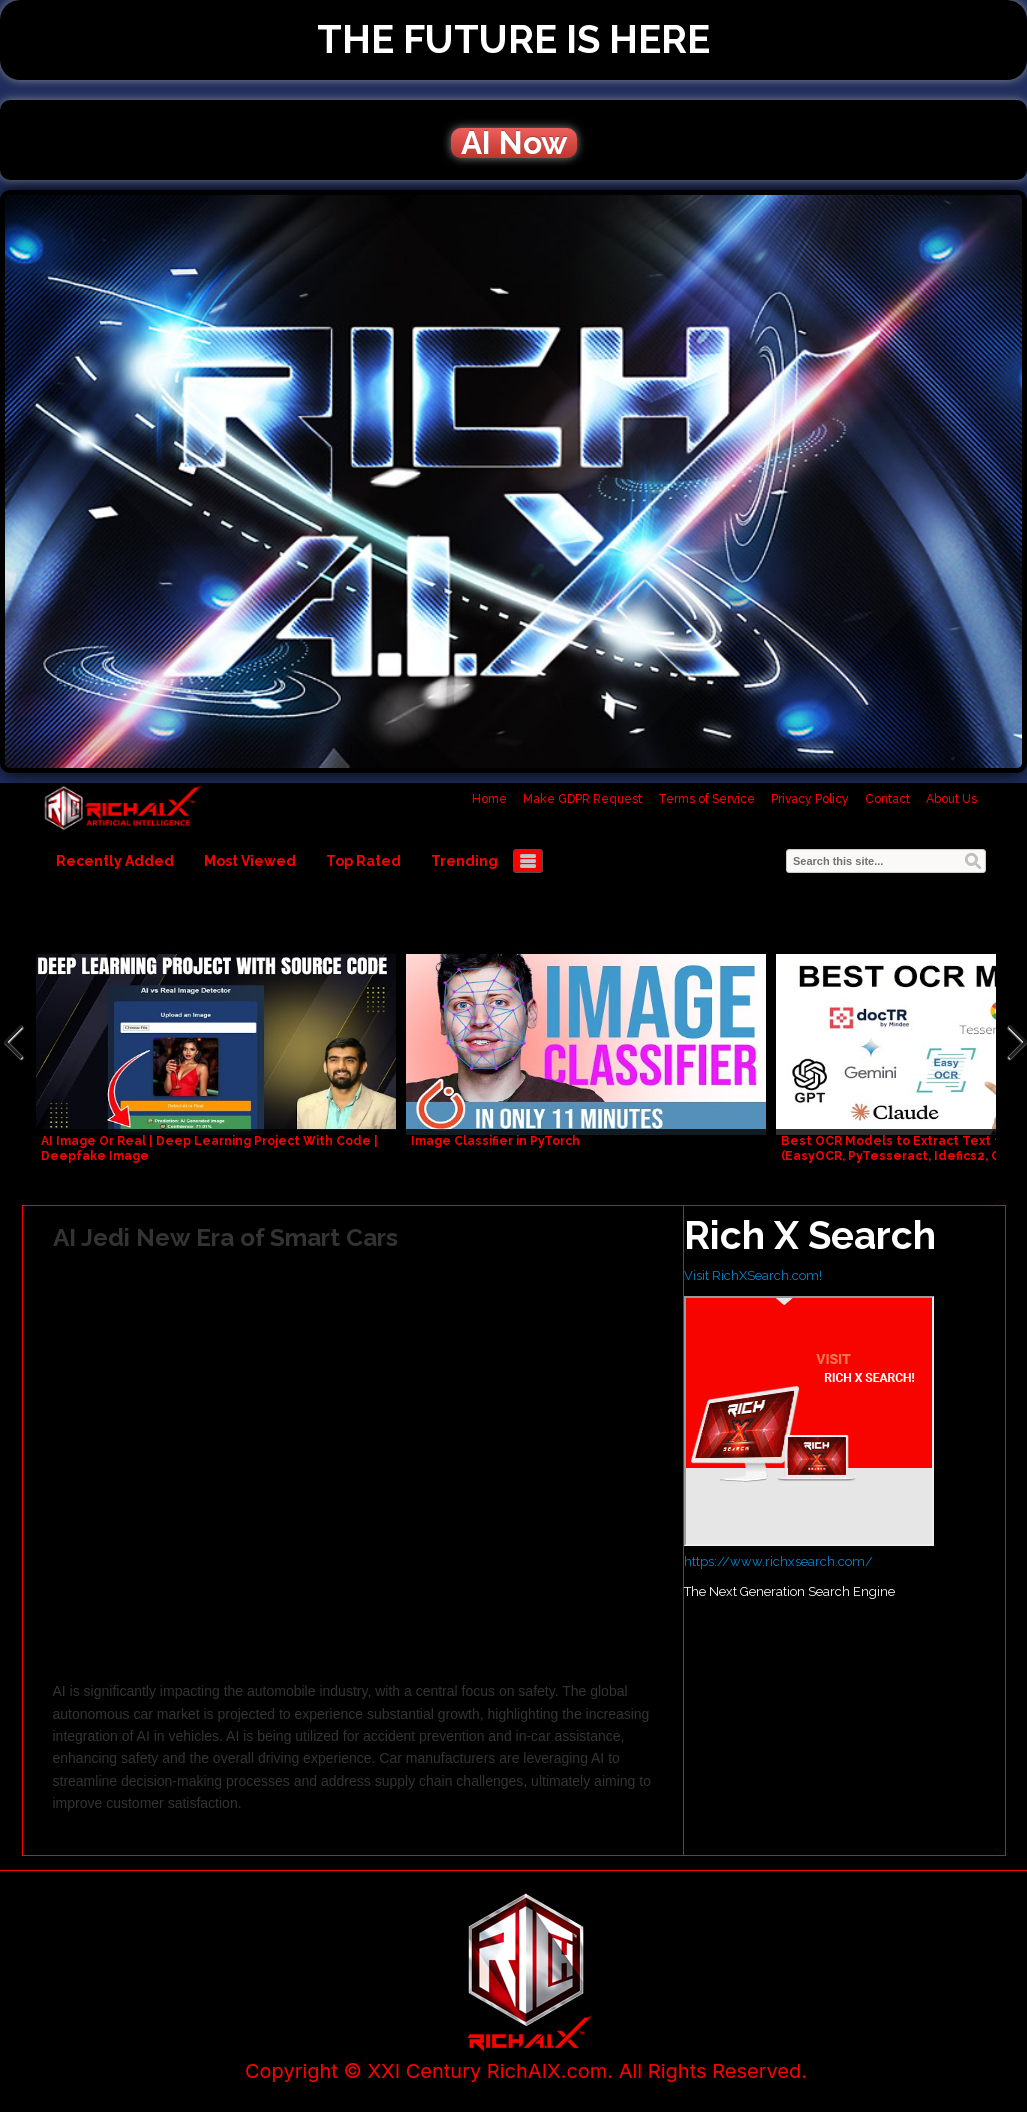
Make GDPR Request (582, 799)
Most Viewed (250, 861)
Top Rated (363, 861)
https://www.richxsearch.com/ (778, 1561)
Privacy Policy (810, 799)
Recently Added (115, 861)
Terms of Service (706, 799)
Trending (464, 861)
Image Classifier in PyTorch (495, 1141)
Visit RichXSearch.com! (753, 1275)
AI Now (514, 143)
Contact (887, 799)
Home (489, 799)
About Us (951, 799)
